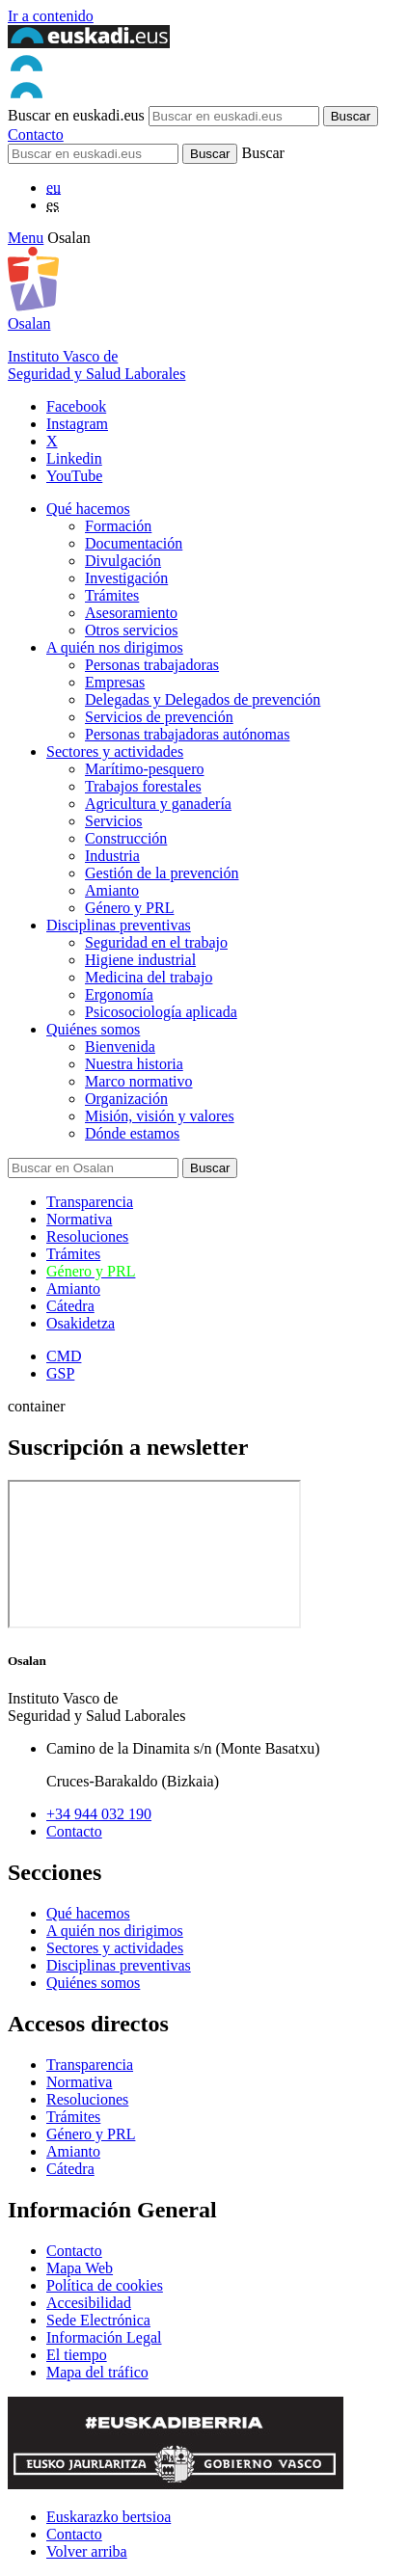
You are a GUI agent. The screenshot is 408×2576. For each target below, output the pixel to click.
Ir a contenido (51, 16)
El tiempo (76, 2355)
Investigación (126, 578)
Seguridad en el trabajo (156, 942)
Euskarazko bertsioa (108, 2517)
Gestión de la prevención (162, 873)
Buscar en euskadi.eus (76, 115)
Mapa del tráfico (97, 2372)
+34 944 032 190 (98, 1814)
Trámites (112, 595)
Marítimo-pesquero (144, 769)
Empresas (115, 682)
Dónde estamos (132, 1133)
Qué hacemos (88, 508)
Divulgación (123, 560)
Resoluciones (87, 1236)
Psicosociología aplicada (161, 1012)
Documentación (133, 543)
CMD (63, 1356)
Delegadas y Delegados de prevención (202, 699)
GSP (60, 1373)
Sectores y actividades (114, 751)
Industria (112, 855)
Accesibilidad (88, 2302)
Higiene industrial (140, 960)
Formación (118, 526)
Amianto (112, 890)
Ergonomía (119, 994)
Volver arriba (86, 2551)
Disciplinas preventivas (118, 925)
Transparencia (89, 1202)
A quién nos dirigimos (114, 647)
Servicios (114, 821)
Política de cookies (104, 2285)
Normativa (79, 1219)
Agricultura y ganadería (158, 803)
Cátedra (70, 1306)
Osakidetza (80, 1323)
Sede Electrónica (98, 2320)
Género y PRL (129, 907)
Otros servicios (131, 630)
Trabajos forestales (143, 786)
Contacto (36, 134)
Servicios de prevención (159, 717)
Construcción (126, 838)
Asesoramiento (131, 612)
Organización (126, 1098)
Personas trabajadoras (152, 665)
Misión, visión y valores (159, 1116)
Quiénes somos (93, 1029)
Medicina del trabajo (148, 977)
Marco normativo (139, 1081)
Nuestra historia (134, 1064)
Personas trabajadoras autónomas (187, 734)
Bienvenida (120, 1046)
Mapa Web (79, 2268)
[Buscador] (93, 154)
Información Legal (104, 2337)
